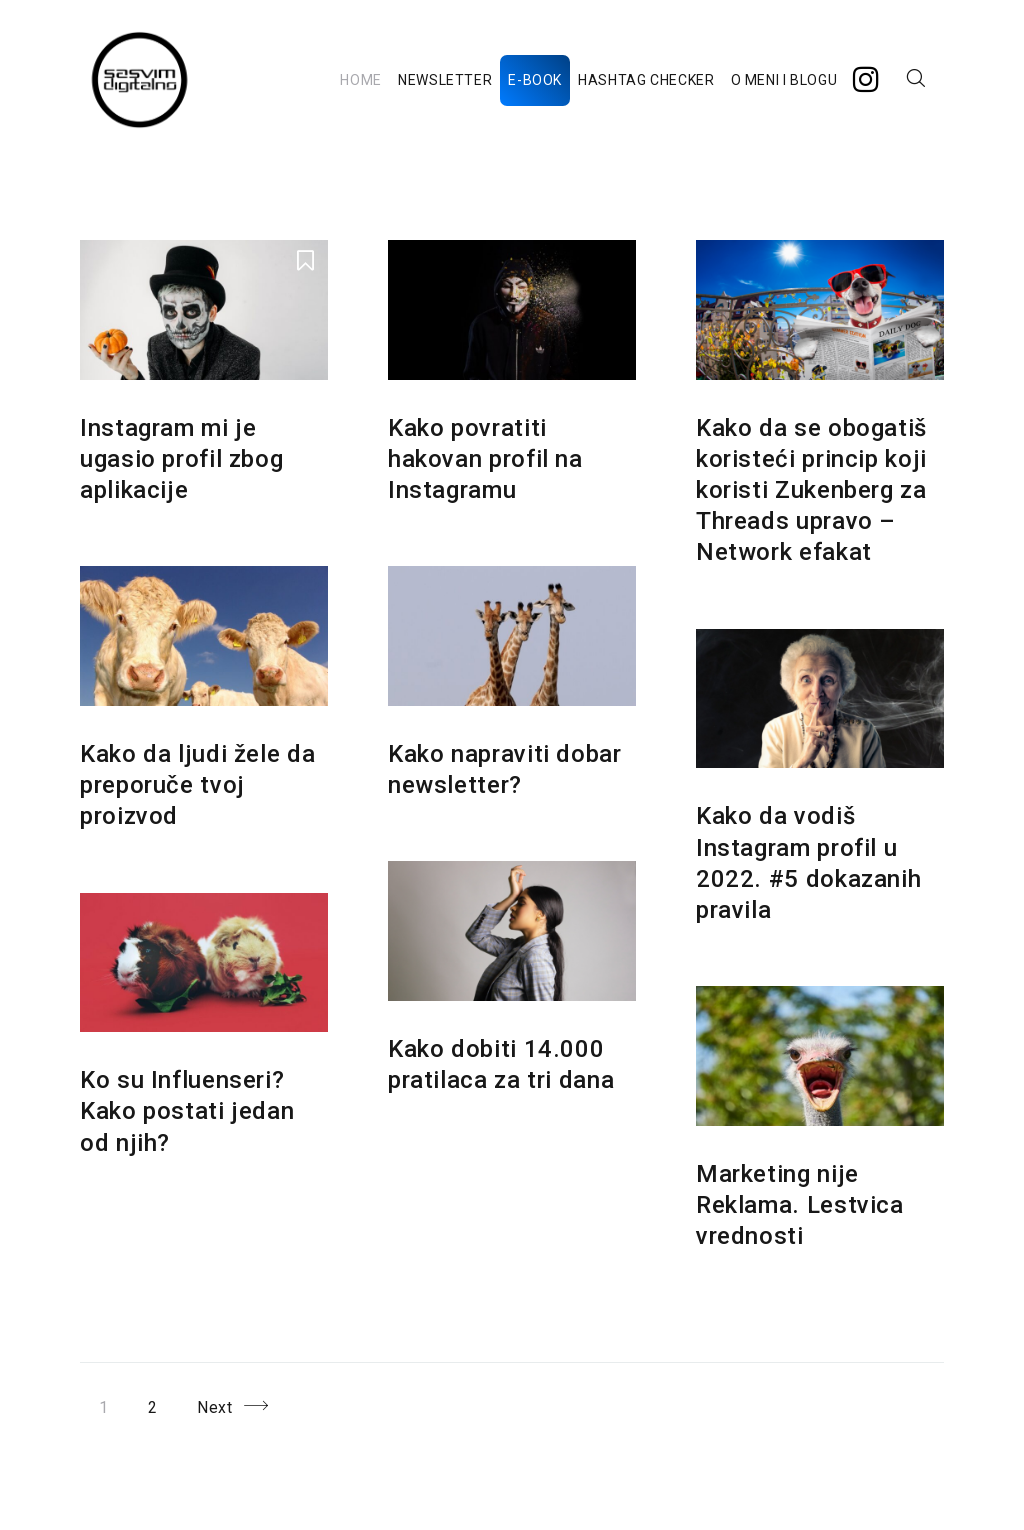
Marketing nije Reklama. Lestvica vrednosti (800, 1205)
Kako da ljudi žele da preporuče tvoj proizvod (197, 785)
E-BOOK (535, 80)
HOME (361, 80)
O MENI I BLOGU (784, 80)
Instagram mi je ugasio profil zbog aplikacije (181, 459)
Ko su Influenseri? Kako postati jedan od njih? (187, 1111)
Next (215, 1407)
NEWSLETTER (445, 80)
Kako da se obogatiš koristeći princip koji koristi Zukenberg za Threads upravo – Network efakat (811, 490)
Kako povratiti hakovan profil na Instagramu (485, 459)
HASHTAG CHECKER (646, 80)
